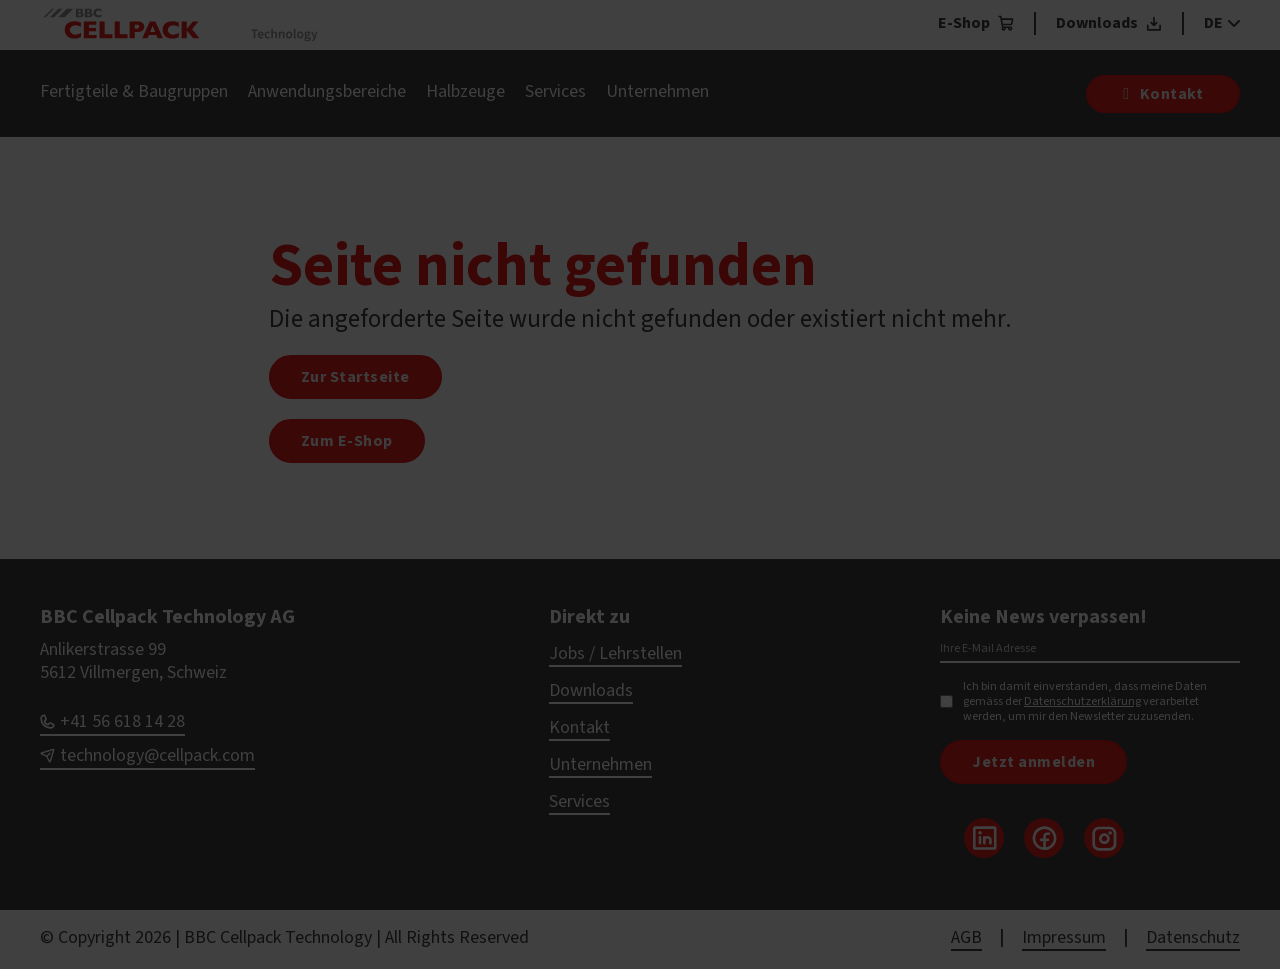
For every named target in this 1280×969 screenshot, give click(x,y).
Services (555, 91)
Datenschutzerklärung (1082, 701)
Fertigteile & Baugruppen (134, 91)
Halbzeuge (465, 91)
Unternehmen (657, 91)
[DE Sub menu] (1231, 23)
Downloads (591, 690)
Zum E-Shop (347, 441)
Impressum (1064, 937)
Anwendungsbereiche (327, 91)
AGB (966, 937)
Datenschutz (1193, 937)
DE (1213, 23)
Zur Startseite (355, 377)
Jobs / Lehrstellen (615, 653)
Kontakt (579, 727)
